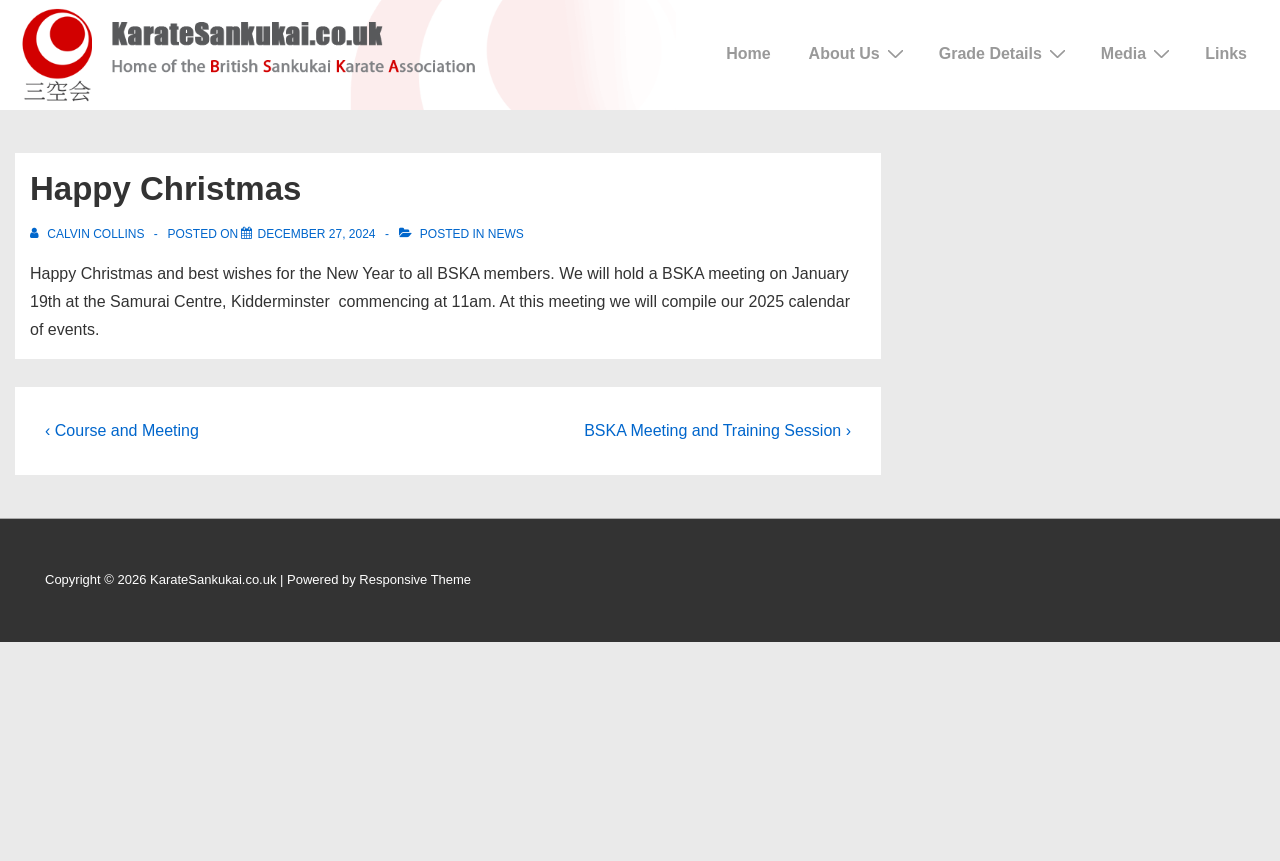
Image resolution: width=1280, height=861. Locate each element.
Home (748, 53)
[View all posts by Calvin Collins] (89, 234)
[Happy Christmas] (316, 234)
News (506, 234)
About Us (859, 53)
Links (1226, 53)
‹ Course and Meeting (122, 430)
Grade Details (1005, 53)
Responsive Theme (415, 579)
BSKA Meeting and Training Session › (717, 430)
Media (1138, 53)
